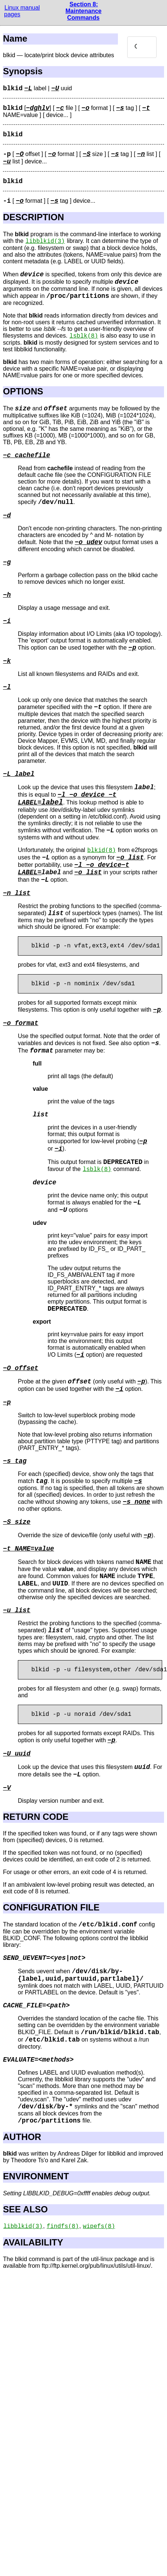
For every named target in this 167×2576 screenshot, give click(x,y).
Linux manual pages (22, 10)
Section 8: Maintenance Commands (83, 11)
